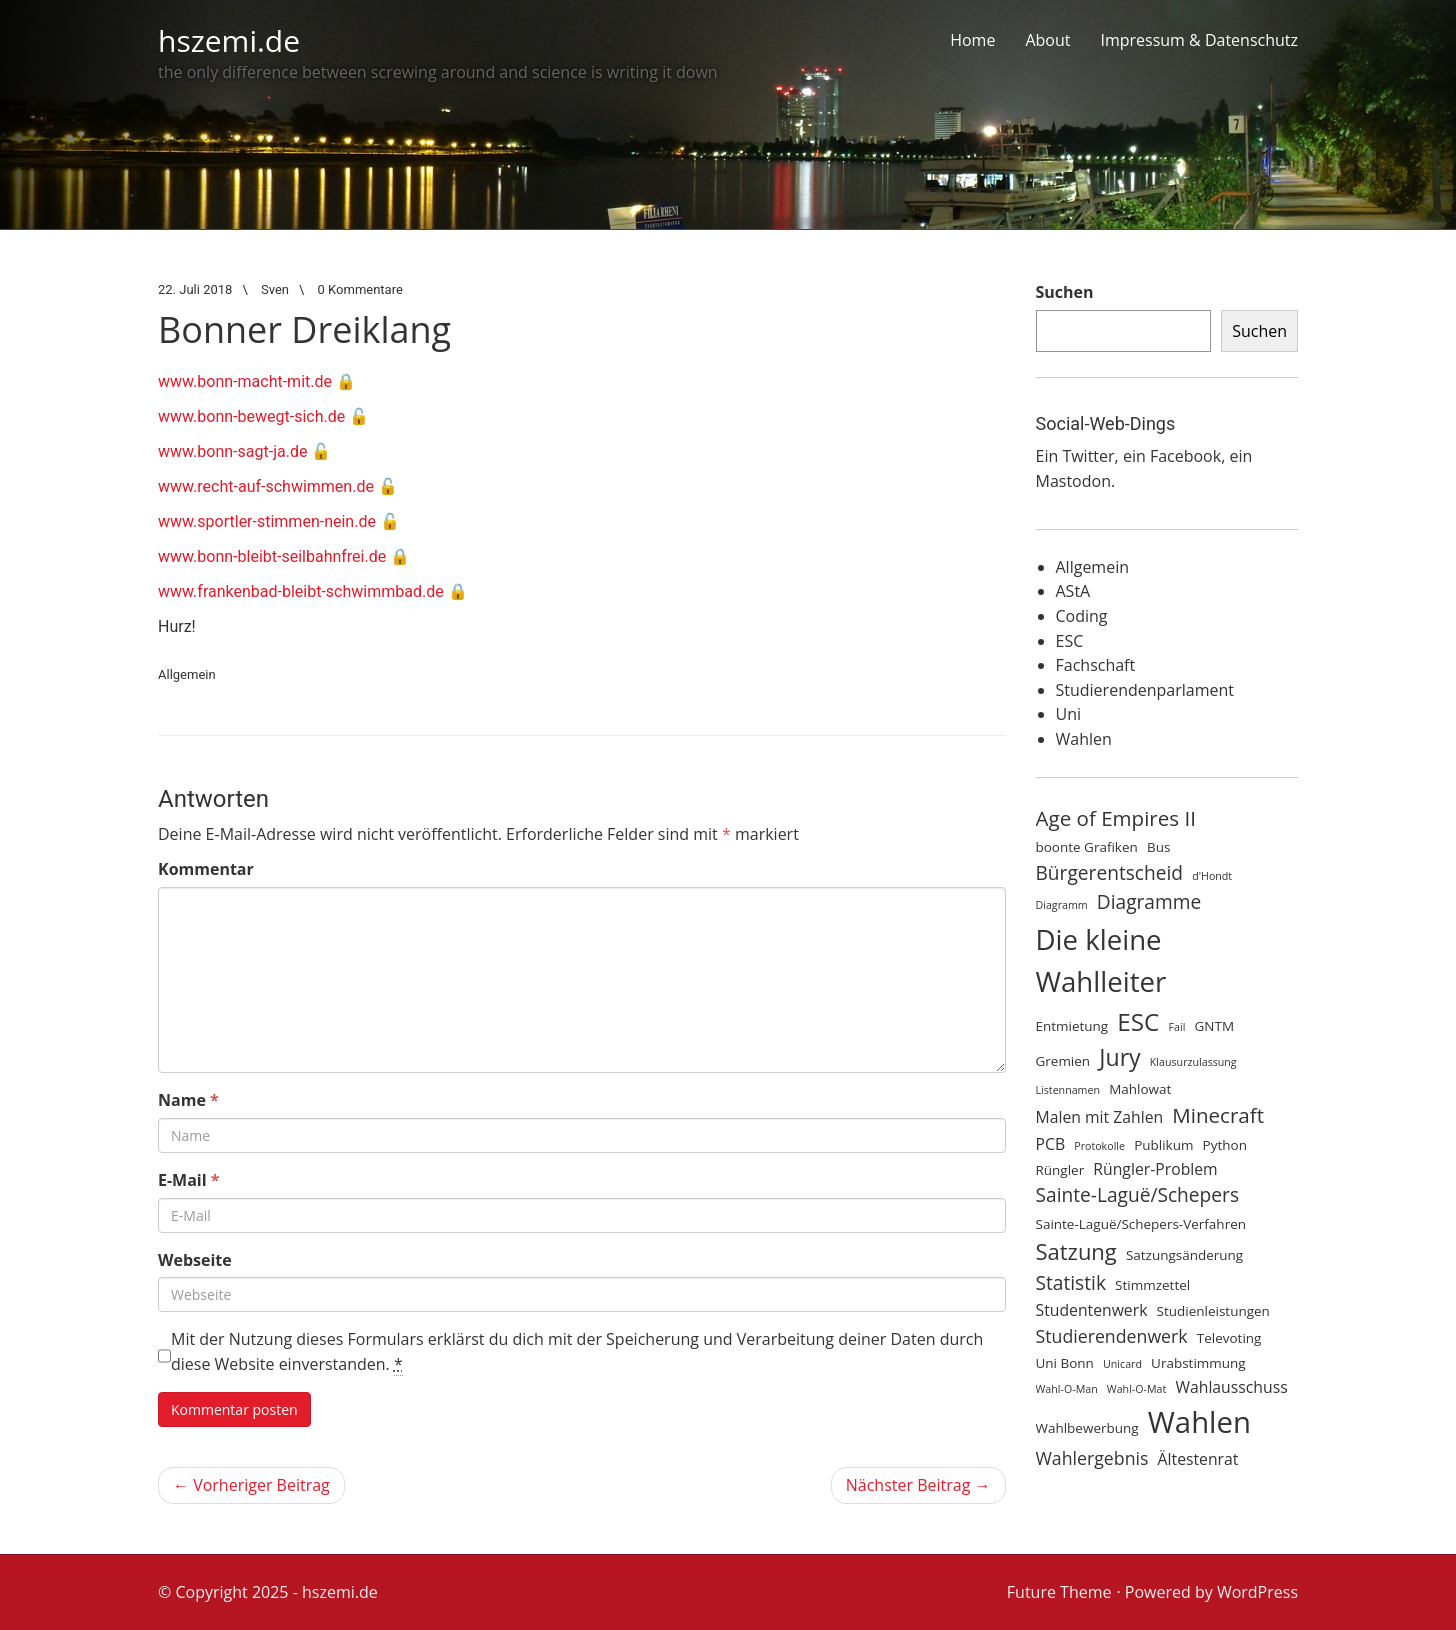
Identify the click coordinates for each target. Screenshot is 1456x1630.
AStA (1073, 591)
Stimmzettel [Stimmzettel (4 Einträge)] (1152, 1285)
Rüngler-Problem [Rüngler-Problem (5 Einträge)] (1155, 1169)
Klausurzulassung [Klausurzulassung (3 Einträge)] (1193, 1062)
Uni (1069, 714)
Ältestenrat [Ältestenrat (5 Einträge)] (1198, 1459)
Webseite (195, 1260)
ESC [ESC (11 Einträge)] (1138, 1021)
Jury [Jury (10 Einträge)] (1119, 1057)
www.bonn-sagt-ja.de (232, 451)
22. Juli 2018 (195, 289)
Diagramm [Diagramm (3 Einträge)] (1062, 905)
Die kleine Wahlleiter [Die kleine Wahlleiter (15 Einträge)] (1101, 960)
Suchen (1065, 292)
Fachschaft (1096, 665)
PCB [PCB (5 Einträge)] (1051, 1144)
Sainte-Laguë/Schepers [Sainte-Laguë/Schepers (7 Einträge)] (1138, 1195)
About (1047, 40)
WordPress (1257, 1592)
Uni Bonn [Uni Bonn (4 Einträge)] (1065, 1363)
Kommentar (206, 869)
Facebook (1185, 456)
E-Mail (189, 1180)
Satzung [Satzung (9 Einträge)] (1076, 1251)
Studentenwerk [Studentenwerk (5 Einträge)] (1092, 1310)
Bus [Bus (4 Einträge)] (1158, 847)
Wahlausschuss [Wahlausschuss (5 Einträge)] (1231, 1387)
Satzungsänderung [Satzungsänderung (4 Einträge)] (1184, 1255)
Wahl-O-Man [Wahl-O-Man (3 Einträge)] (1067, 1389)
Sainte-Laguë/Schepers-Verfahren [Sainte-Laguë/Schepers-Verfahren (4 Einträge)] (1141, 1224)
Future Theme (1059, 1592)
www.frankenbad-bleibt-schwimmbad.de (301, 591)
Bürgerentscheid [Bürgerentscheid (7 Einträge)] (1110, 873)
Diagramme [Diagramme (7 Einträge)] (1149, 902)
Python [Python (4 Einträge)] (1225, 1145)
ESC (1070, 641)
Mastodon (1073, 481)
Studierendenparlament (1145, 690)
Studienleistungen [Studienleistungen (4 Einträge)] (1213, 1311)
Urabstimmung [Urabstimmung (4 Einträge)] (1198, 1363)
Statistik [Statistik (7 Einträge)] (1071, 1283)
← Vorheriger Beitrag (251, 1485)
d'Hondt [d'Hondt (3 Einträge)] (1212, 876)
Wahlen (1084, 739)
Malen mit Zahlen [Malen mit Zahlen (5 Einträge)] (1100, 1117)
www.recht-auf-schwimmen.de (266, 486)
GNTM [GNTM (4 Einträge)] (1215, 1026)
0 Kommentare (360, 289)
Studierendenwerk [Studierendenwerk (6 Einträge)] (1112, 1336)
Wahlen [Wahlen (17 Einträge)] (1199, 1422)
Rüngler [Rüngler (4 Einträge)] (1060, 1170)
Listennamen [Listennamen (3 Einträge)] (1068, 1090)
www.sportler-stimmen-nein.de (267, 521)
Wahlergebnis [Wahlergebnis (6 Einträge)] (1092, 1458)
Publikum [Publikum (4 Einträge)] (1163, 1145)
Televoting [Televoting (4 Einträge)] (1229, 1338)
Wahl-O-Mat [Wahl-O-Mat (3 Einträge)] (1136, 1389)
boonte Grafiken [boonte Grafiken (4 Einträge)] (1087, 847)
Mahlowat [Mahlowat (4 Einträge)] (1140, 1089)
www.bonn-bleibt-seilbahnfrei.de (272, 556)
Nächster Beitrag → (918, 1485)
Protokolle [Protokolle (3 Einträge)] (1099, 1146)
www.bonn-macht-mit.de (245, 381)
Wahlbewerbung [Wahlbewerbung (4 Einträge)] (1087, 1428)
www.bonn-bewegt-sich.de (251, 416)
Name (188, 1100)
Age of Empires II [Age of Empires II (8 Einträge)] (1116, 818)
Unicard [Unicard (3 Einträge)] (1122, 1364)
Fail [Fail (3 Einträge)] (1177, 1027)
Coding (1082, 616)
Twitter (1088, 456)
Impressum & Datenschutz (1199, 40)
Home (972, 40)
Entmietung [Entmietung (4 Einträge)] (1072, 1026)
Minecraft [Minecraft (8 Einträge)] (1218, 1115)
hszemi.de (229, 40)
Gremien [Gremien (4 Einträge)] (1063, 1061)
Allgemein (187, 674)
